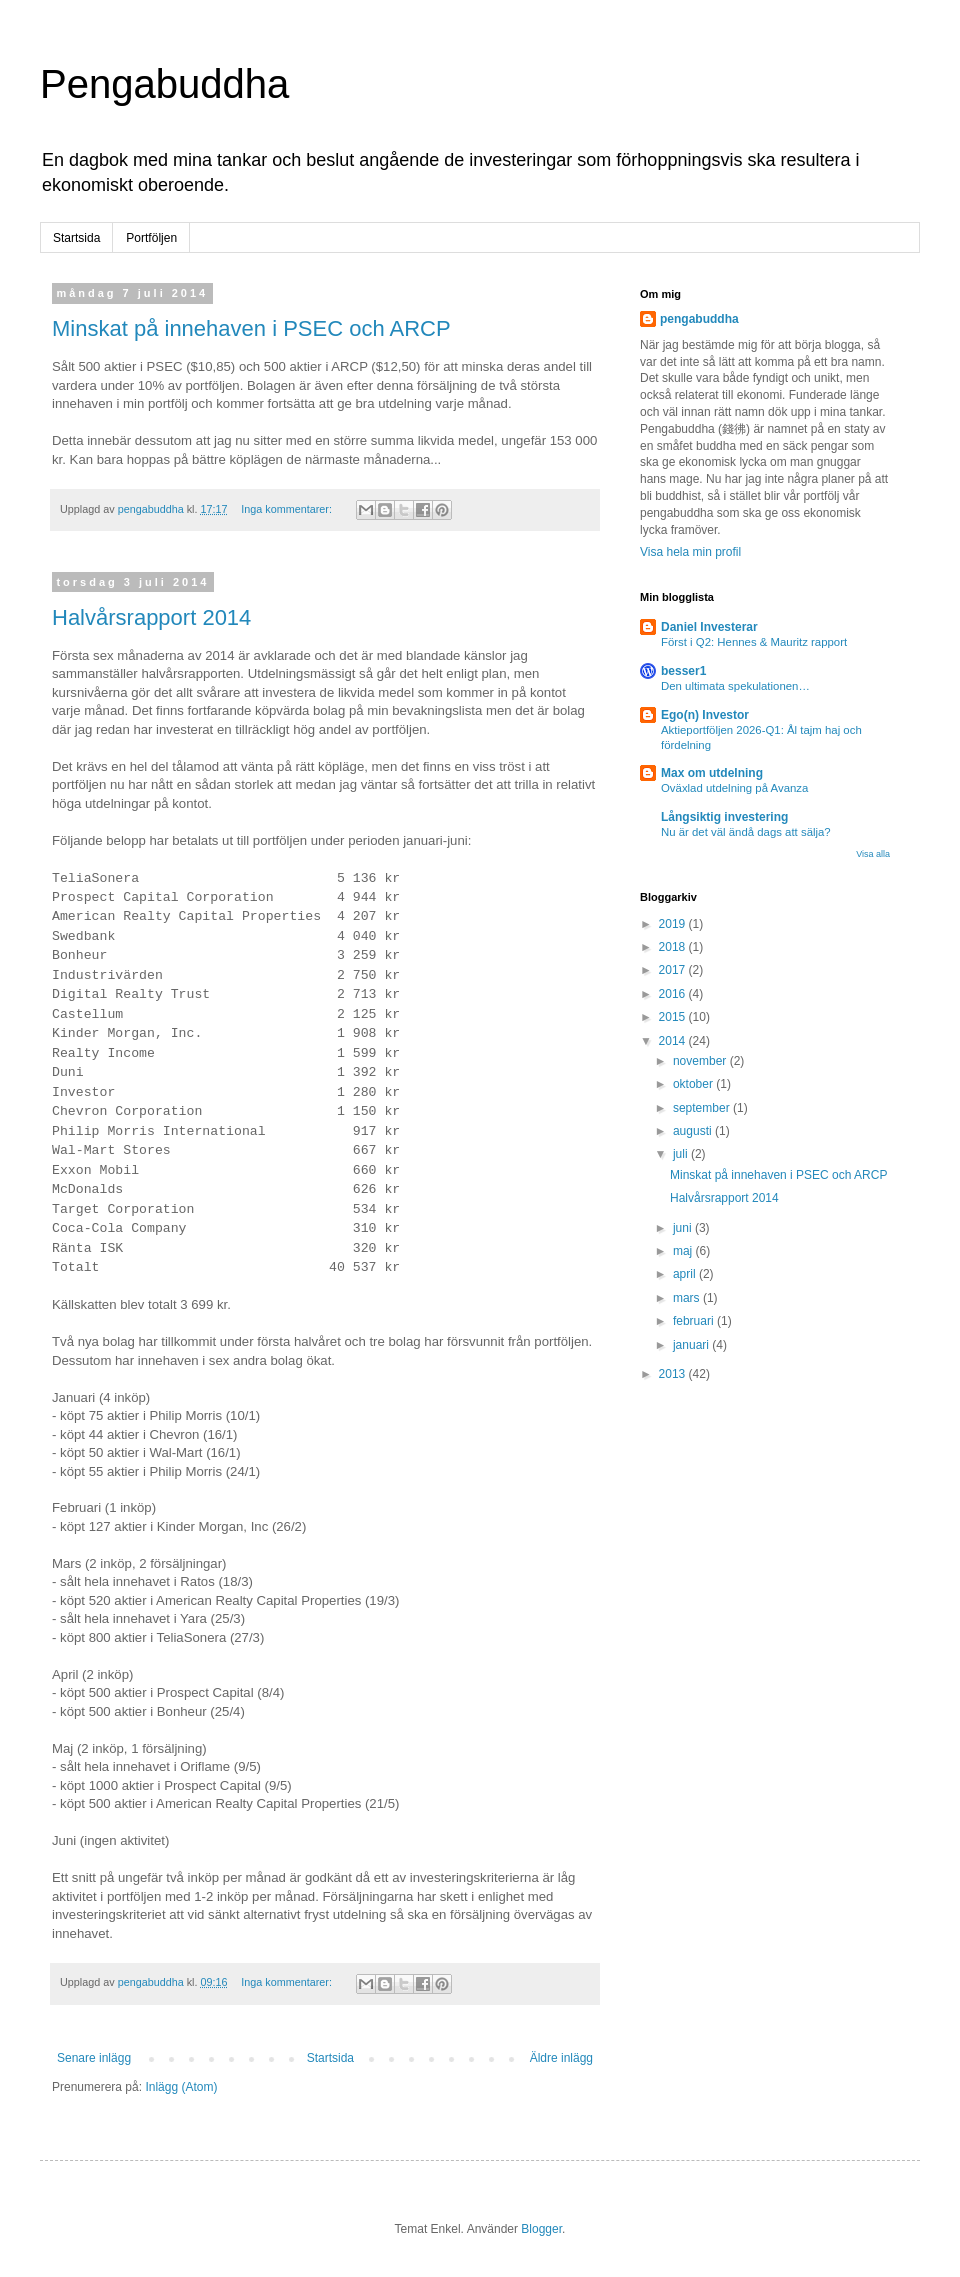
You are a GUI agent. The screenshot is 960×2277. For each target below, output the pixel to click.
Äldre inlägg (561, 2058)
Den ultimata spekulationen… (735, 686)
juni (684, 1228)
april (686, 1274)
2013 (674, 1374)
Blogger (541, 2229)
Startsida (76, 238)
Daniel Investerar (709, 627)
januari (692, 1345)
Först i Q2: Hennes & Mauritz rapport (754, 642)
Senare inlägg (94, 2058)
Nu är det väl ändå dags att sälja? (746, 832)
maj (684, 1251)
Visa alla (873, 854)
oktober (694, 1084)
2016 (674, 994)
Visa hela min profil (690, 552)
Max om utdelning (712, 773)
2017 (674, 970)
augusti (694, 1131)
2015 (674, 1017)
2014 (674, 1041)
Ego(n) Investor (705, 715)
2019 (674, 924)
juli (682, 1154)
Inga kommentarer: (288, 509)
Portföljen (151, 238)
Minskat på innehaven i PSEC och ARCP (251, 328)
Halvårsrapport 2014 (151, 617)
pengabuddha (699, 319)
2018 (674, 947)
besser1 (683, 671)
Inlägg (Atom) (181, 2087)
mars (688, 1298)
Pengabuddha (164, 84)
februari (695, 1321)
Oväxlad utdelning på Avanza (734, 788)
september (703, 1108)
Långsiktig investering (724, 817)
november (701, 1061)
